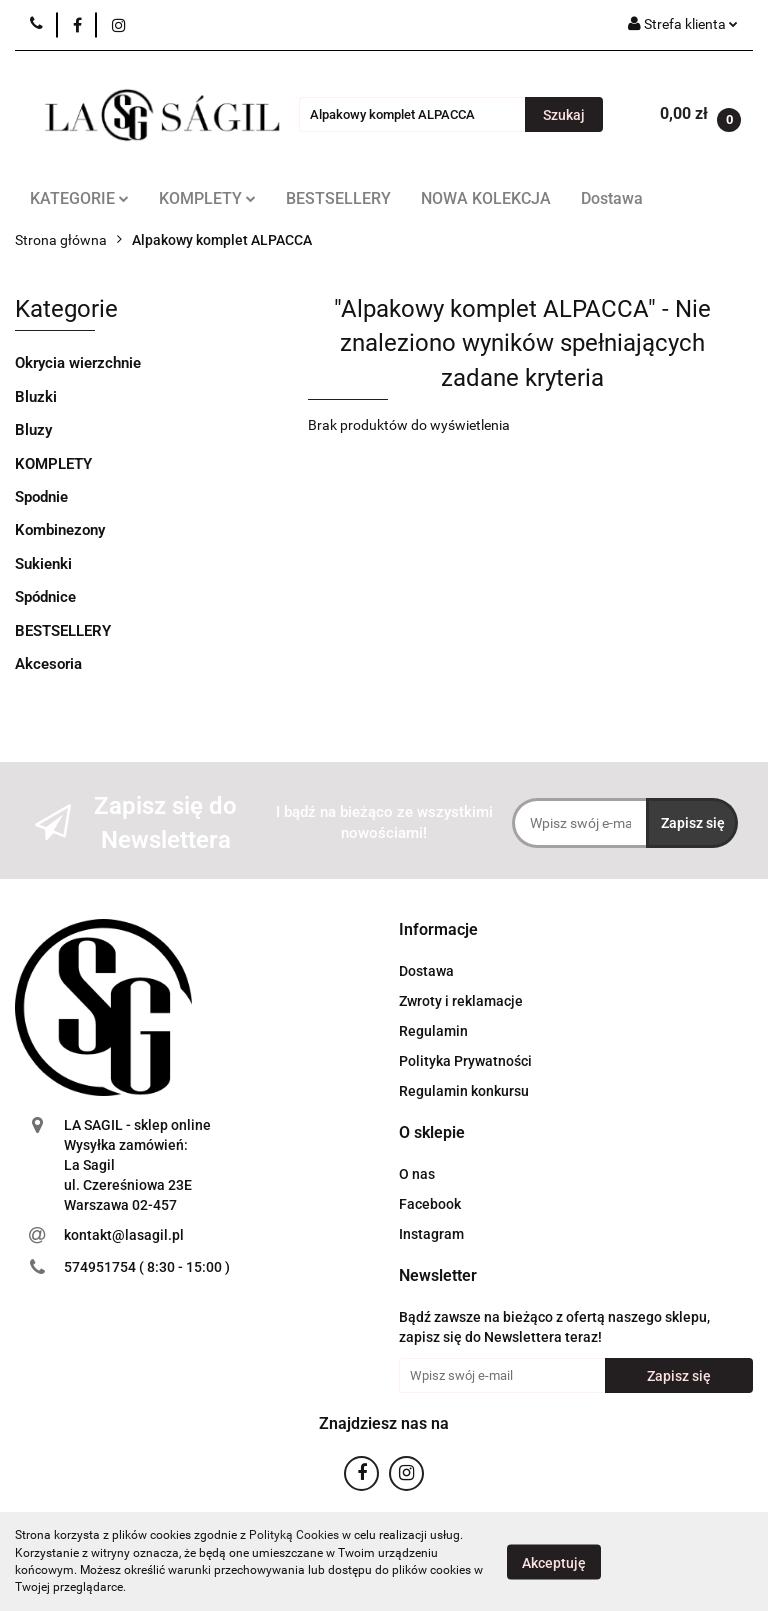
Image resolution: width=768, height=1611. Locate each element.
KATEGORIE (79, 198)
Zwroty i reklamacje (461, 1001)
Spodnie (41, 497)
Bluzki (36, 397)
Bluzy (33, 430)
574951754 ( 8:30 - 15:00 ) (147, 1267)
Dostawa (612, 198)
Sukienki (43, 564)
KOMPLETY (207, 198)
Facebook (430, 1204)
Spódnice (45, 597)
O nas (417, 1174)
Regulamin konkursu (464, 1091)
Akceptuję (554, 1562)
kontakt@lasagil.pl (124, 1235)
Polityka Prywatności (465, 1061)
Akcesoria (48, 664)
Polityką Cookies (294, 1535)
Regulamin (433, 1031)
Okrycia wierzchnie (78, 363)
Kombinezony (60, 530)
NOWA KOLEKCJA (486, 198)
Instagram (431, 1234)
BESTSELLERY (338, 198)
